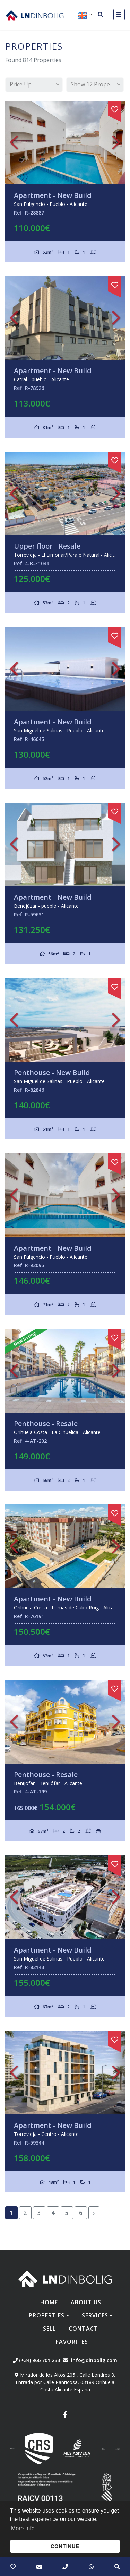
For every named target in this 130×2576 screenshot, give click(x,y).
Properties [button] (46, 2315)
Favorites (72, 2342)
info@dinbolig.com (94, 2360)
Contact (83, 2328)
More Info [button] (23, 2528)
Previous (14, 142)
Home (49, 2302)
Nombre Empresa (34, 15)
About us (86, 2302)
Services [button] (95, 2315)
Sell (49, 2328)
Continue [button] (65, 2546)
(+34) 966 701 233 (36, 2360)
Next (116, 142)
